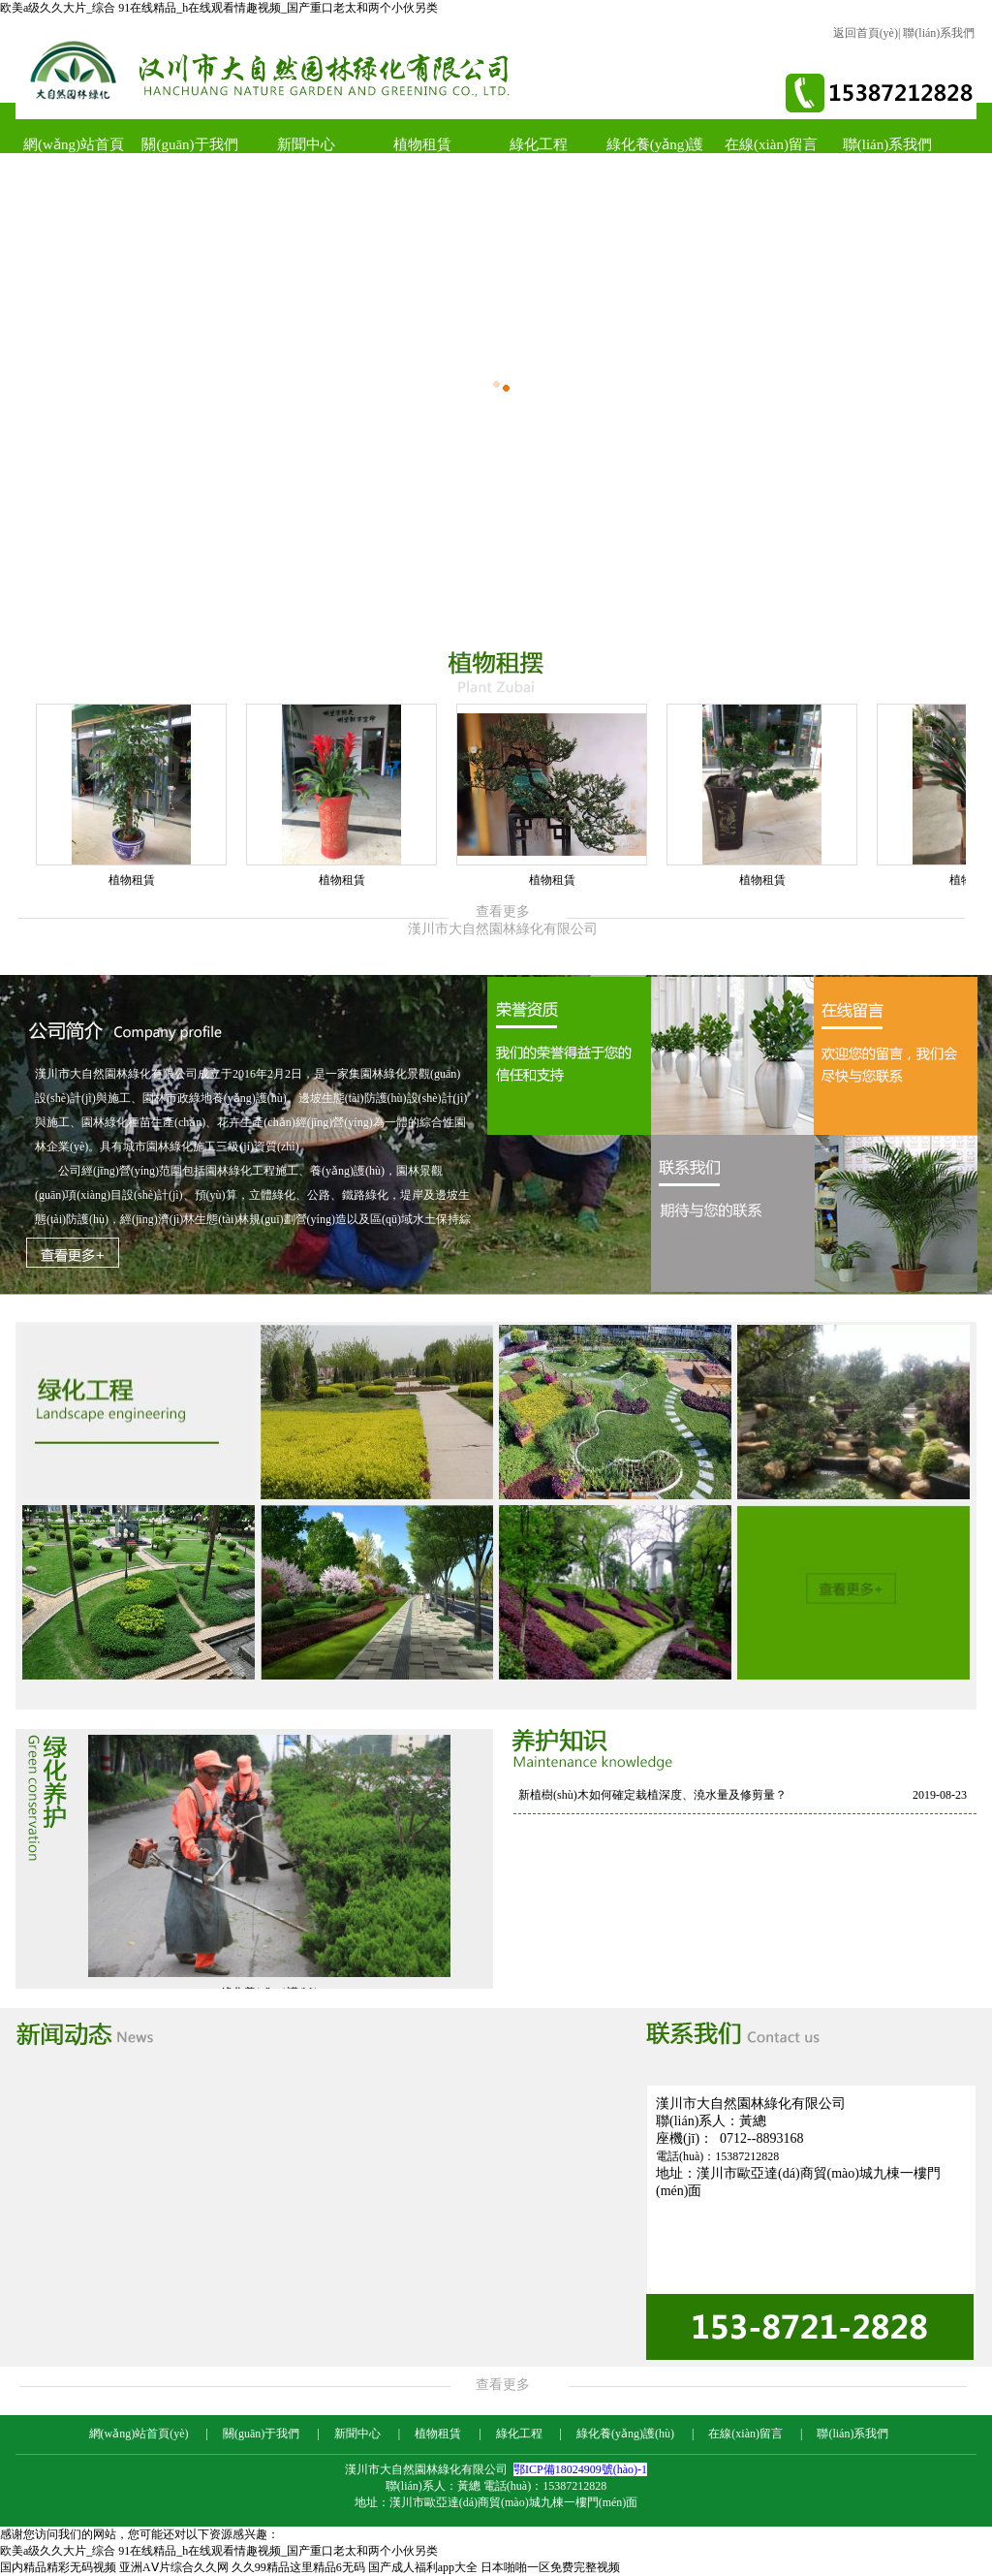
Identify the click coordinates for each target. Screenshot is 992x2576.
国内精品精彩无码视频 (58, 2567)
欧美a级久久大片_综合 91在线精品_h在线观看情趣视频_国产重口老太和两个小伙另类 (219, 8)
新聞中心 (306, 144)
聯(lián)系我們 (939, 33)
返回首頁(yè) (865, 33)
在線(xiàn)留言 (771, 144)
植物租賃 (422, 144)
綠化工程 (539, 144)
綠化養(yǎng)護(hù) (655, 153)
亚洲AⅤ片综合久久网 (174, 2567)
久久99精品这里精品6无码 (298, 2567)
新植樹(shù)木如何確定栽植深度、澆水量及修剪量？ (652, 1795)
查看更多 (496, 2384)
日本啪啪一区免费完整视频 (550, 2567)
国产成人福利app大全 (423, 2567)
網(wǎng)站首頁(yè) (73, 153)
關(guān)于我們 (189, 144)
